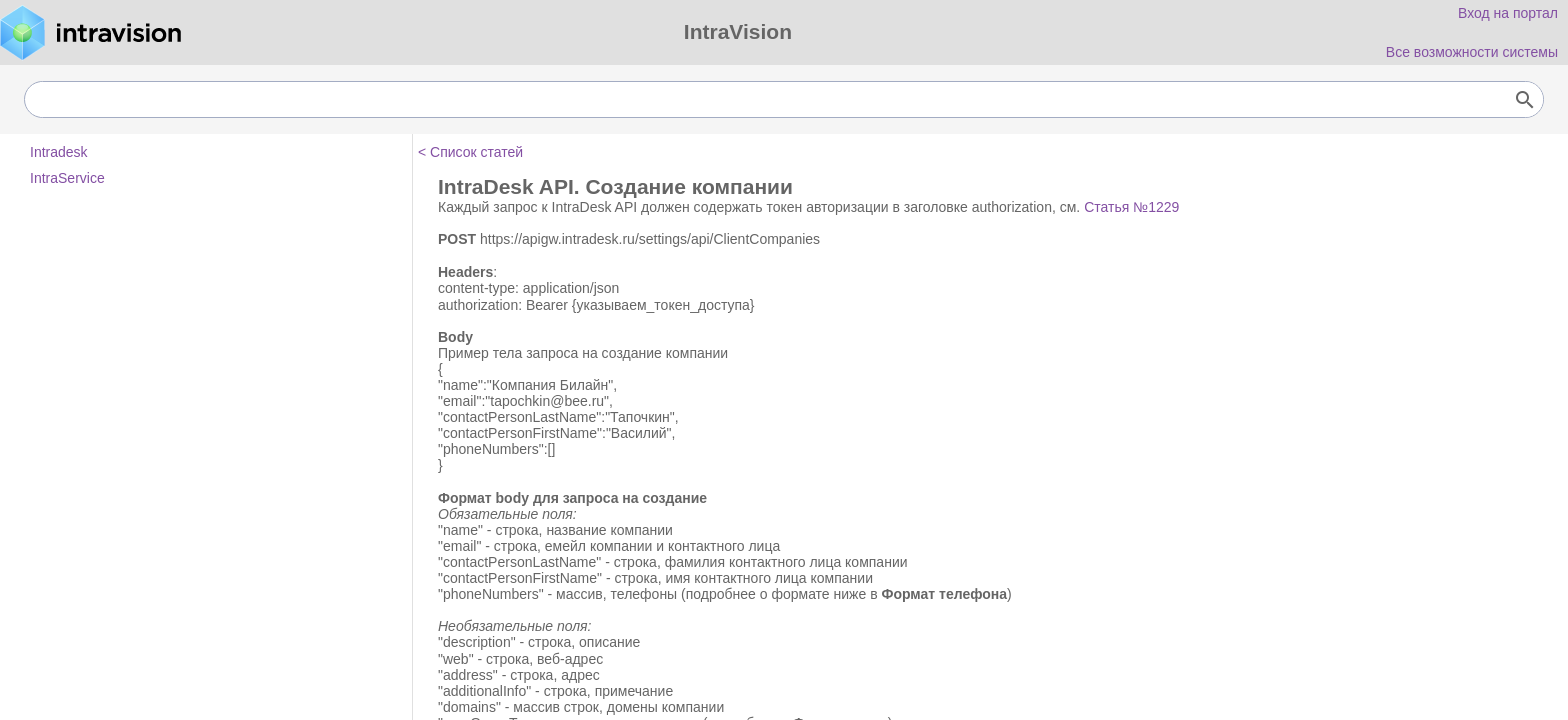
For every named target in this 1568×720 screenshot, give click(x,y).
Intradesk (59, 152)
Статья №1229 (1131, 207)
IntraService (67, 178)
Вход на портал (1508, 13)
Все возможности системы (1472, 52)
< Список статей (470, 152)
